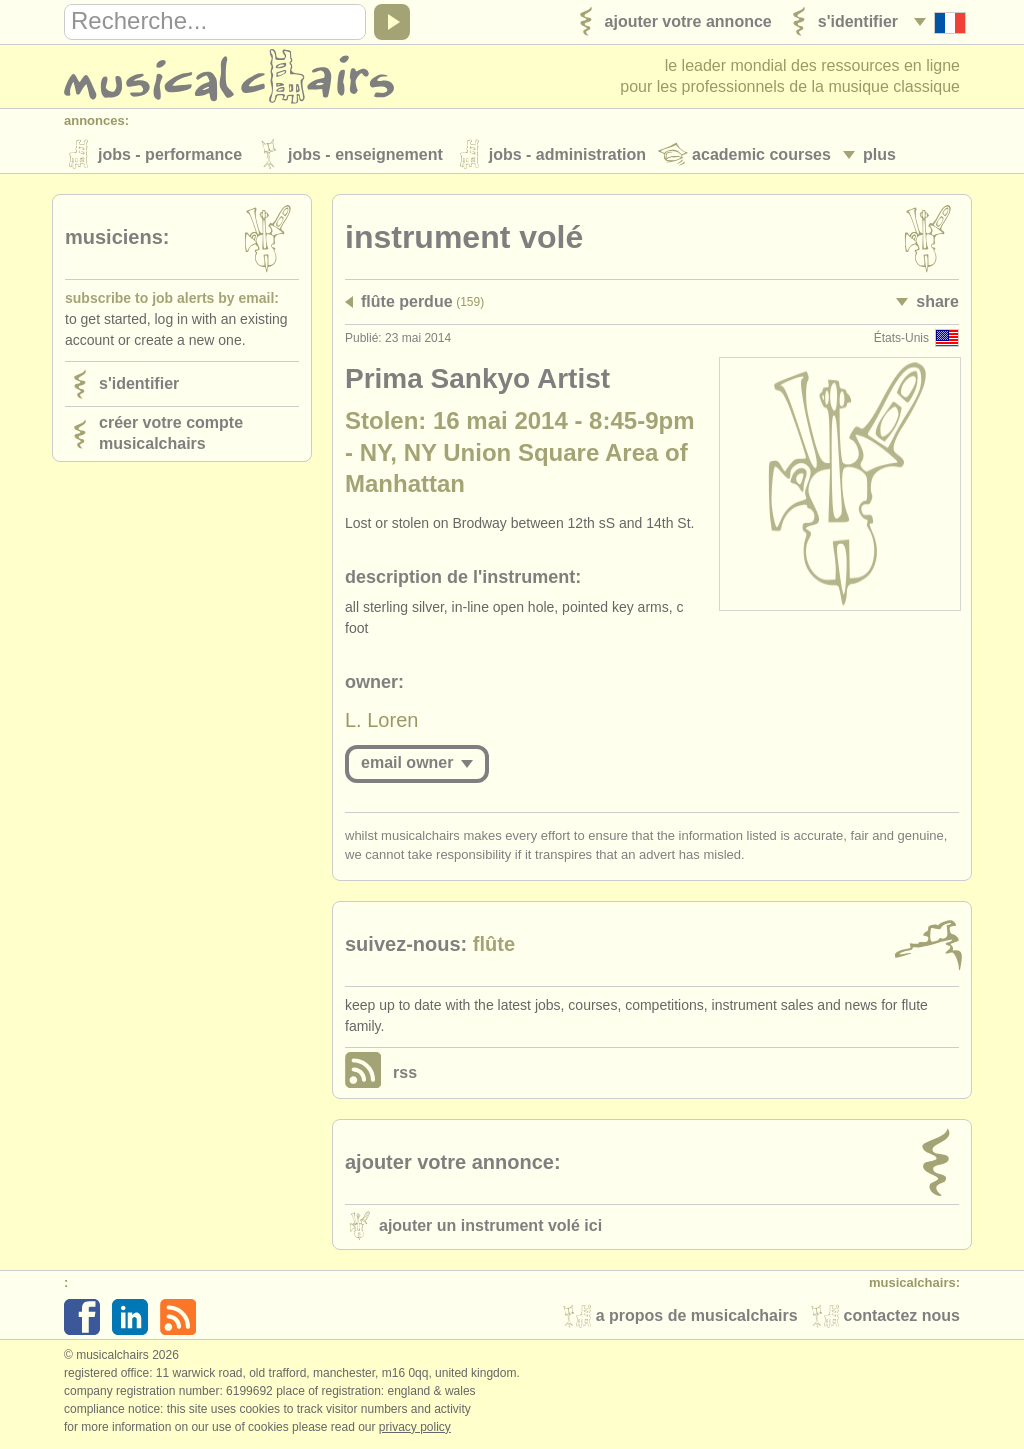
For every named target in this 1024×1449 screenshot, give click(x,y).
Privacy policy (415, 1428)
